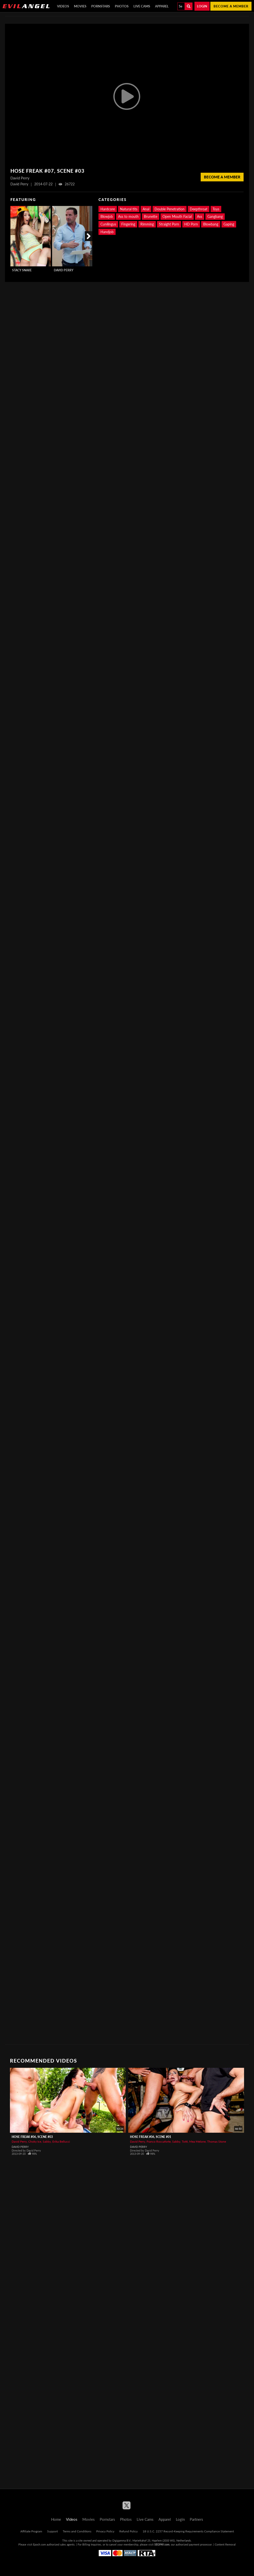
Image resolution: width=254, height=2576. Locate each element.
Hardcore (107, 209)
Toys (216, 209)
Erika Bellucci (61, 2141)
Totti (185, 2141)
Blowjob (106, 216)
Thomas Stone (216, 2141)
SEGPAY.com (161, 2544)
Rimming (147, 224)
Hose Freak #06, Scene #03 (32, 2137)
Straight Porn (169, 224)
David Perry (63, 270)
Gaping (228, 224)
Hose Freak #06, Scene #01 (150, 2137)
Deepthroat (198, 209)
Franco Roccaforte (159, 2141)
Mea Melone (197, 2141)
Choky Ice (34, 2141)
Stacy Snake (22, 270)
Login (202, 6)
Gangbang (215, 216)
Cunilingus (108, 224)
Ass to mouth (128, 216)
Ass (199, 216)
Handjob (107, 232)
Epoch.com (39, 2544)
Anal (146, 209)
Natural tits (128, 209)
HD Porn (191, 224)
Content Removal (225, 2544)
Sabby (47, 2141)
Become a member (231, 6)
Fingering (128, 224)
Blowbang (210, 224)
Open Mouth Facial (177, 216)
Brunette (150, 216)
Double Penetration (170, 209)
